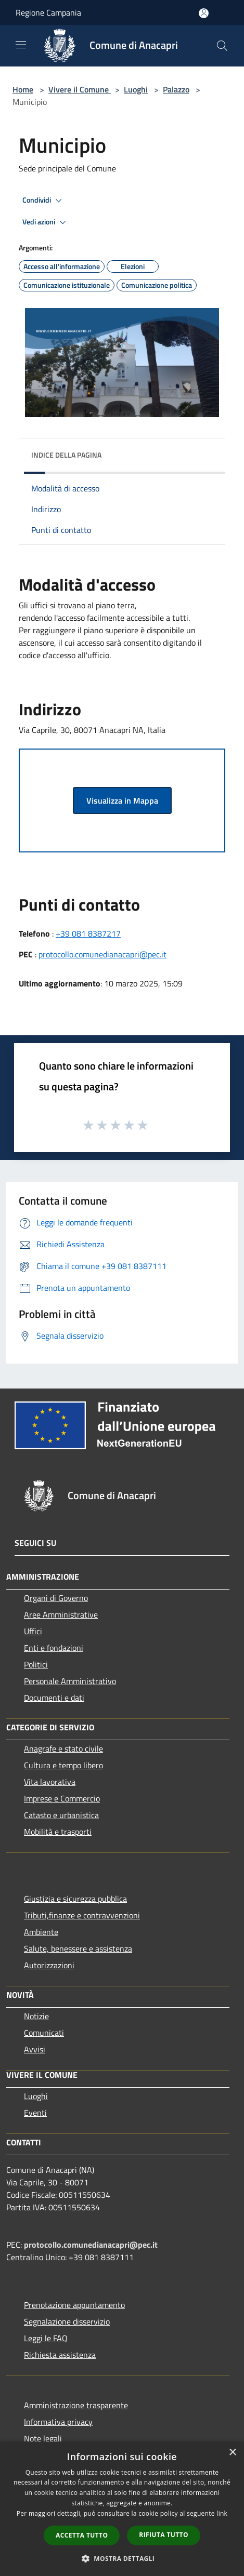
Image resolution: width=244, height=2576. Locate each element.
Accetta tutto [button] (82, 2535)
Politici (36, 1664)
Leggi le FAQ (46, 2338)
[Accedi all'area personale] (204, 13)
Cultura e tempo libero (63, 1765)
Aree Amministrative (61, 1614)
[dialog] (122, 2508)
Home (22, 89)
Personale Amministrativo (70, 1681)
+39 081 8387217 (88, 933)
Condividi (43, 200)
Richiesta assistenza (60, 2354)
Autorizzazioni (49, 1965)
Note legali (43, 2438)
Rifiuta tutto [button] (163, 2534)
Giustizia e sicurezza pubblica (75, 1898)
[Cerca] (222, 45)
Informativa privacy (58, 2421)
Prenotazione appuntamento (74, 2305)
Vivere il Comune (79, 89)
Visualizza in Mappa (122, 800)
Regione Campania (48, 12)
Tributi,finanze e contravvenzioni (82, 1915)
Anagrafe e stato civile (63, 1748)
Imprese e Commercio (62, 1798)
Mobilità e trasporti (58, 1831)
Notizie (36, 2016)
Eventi (35, 2112)
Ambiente (41, 1932)
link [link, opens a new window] (221, 2513)
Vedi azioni (45, 222)
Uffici (33, 1631)
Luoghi (136, 89)
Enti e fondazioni (53, 1647)
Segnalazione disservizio (67, 2321)
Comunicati (44, 2032)
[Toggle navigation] (21, 44)
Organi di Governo (56, 1598)
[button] (122, 2558)
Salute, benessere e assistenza (78, 1948)
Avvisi (34, 2049)
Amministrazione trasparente (76, 2405)
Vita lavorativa (49, 1782)
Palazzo (176, 89)
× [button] (232, 2453)
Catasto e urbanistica (61, 1815)
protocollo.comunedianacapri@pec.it (102, 954)
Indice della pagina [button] (66, 454)
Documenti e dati (54, 1697)
